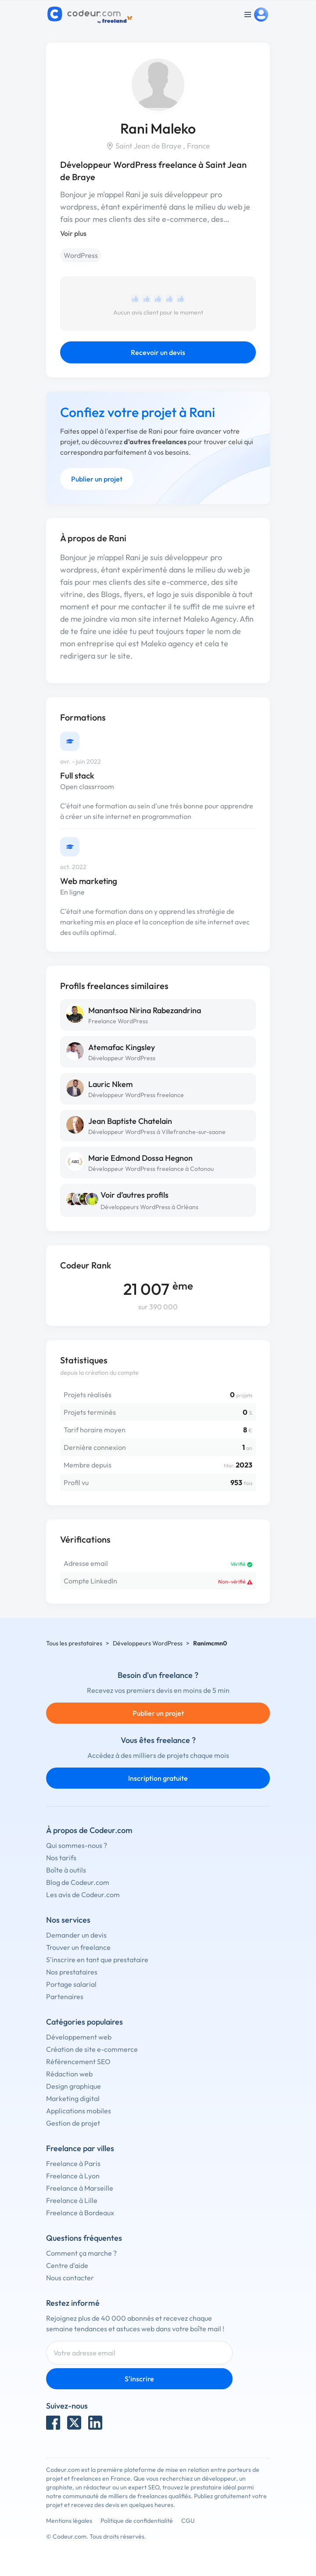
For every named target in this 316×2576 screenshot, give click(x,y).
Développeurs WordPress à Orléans (149, 1207)
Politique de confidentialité (137, 2521)
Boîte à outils (66, 1870)
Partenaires (64, 1996)
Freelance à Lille (71, 2200)
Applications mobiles (78, 2110)
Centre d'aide (67, 2265)
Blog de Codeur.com (77, 1882)
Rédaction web (69, 2073)
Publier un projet (96, 479)
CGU (188, 2521)
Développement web (78, 2037)
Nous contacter (70, 2277)
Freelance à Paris (73, 2163)
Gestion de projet (73, 2123)
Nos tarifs (61, 1857)
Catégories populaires (84, 2022)
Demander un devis (76, 1935)
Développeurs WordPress (148, 1643)
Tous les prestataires (74, 1643)
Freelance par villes (80, 2148)
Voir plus (73, 233)
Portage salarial (71, 1984)
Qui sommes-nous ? (76, 1845)
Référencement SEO (78, 2061)
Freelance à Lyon (73, 2175)
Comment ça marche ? (81, 2253)
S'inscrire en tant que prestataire (97, 1959)
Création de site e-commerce (92, 2049)
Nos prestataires (71, 1971)
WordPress (81, 255)
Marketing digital (73, 2098)
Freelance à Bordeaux (80, 2212)
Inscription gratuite (158, 1778)
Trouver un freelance (78, 1947)
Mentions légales (69, 2521)
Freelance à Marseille (79, 2188)
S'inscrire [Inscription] (139, 2378)
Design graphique (73, 2086)
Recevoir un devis (158, 352)
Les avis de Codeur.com (83, 1894)
